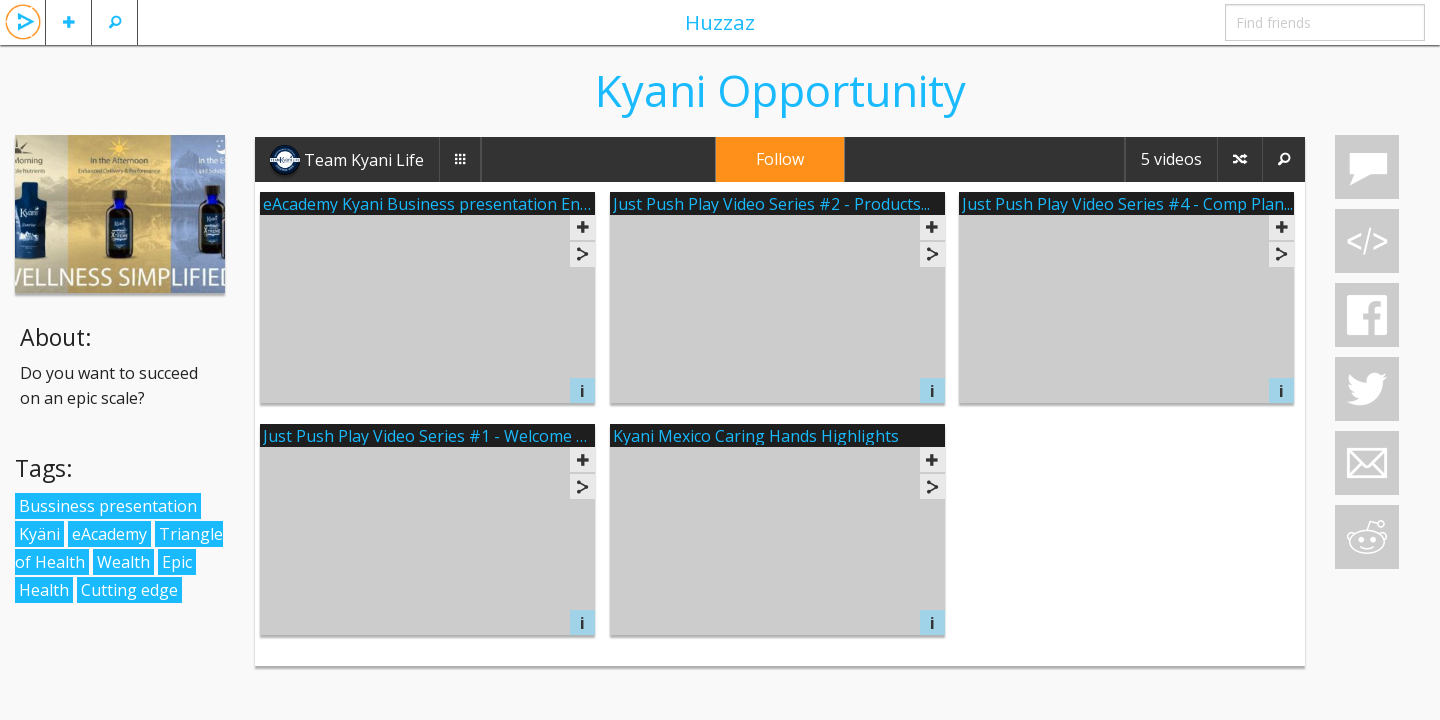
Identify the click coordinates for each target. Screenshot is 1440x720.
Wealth (123, 562)
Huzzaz (720, 22)
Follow (780, 159)
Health (44, 590)
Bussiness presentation (108, 506)
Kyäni (39, 534)
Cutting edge (129, 590)
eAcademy (109, 534)
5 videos (1171, 159)
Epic (177, 562)
